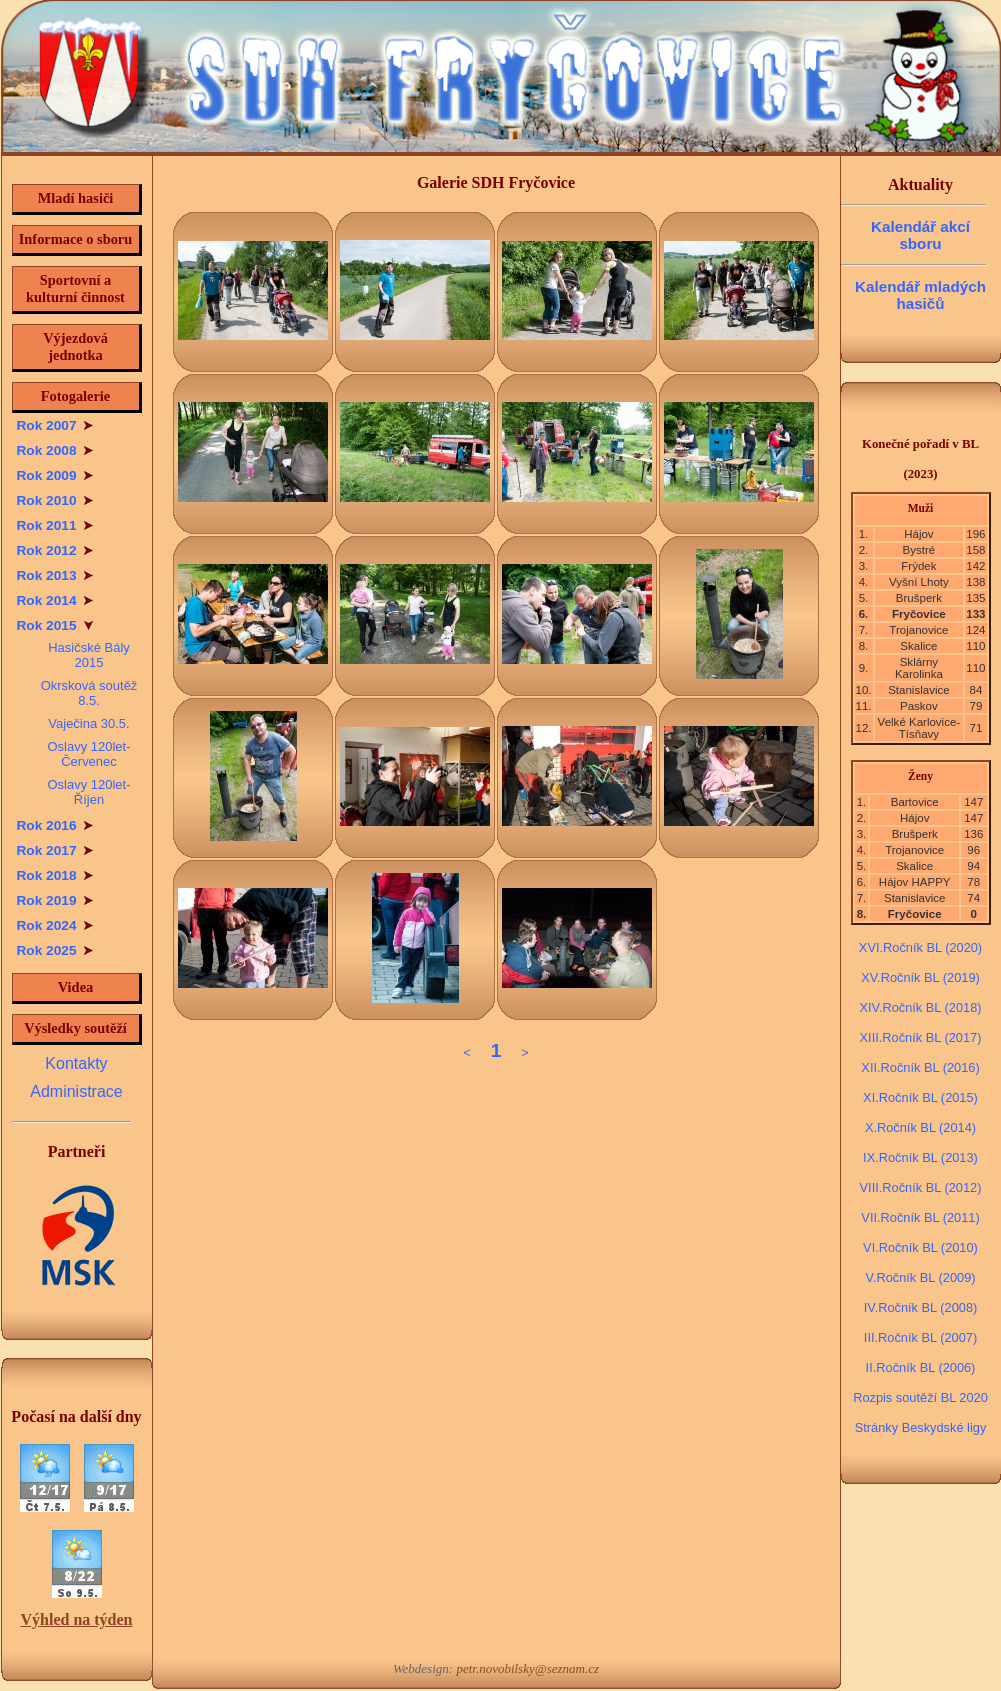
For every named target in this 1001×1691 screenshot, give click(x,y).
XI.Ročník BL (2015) (920, 1097)
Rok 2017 (55, 850)
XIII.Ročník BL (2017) (921, 1037)
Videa (75, 987)
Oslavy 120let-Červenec (89, 754)
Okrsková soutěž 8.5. (89, 693)
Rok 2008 (55, 450)
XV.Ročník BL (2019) (920, 977)
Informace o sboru (76, 239)
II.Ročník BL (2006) (921, 1367)
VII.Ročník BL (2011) (920, 1217)
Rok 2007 (55, 425)
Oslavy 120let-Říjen (89, 792)
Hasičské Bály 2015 (89, 655)
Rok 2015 (55, 625)
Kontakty (76, 1063)
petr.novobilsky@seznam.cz (527, 1668)
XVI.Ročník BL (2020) (920, 947)
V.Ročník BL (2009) (920, 1277)
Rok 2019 (55, 900)
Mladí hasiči (76, 198)
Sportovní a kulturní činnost (75, 288)
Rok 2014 (55, 600)
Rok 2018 (55, 875)
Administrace (76, 1091)
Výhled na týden (76, 1619)
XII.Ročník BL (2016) (920, 1067)
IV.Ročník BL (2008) (921, 1307)
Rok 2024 (55, 925)
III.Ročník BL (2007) (920, 1337)
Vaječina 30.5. (88, 723)
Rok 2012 (55, 550)
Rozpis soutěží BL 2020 (920, 1397)
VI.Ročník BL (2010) (920, 1247)
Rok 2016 (55, 825)
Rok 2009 (55, 475)
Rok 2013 (55, 575)
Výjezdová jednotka (75, 346)
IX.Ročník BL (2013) (920, 1157)
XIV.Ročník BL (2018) (920, 1007)
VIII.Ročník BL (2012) (921, 1187)
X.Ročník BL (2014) (920, 1127)
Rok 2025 (55, 950)
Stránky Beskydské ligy (921, 1427)
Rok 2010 (55, 500)
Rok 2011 (55, 525)
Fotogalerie (76, 396)
